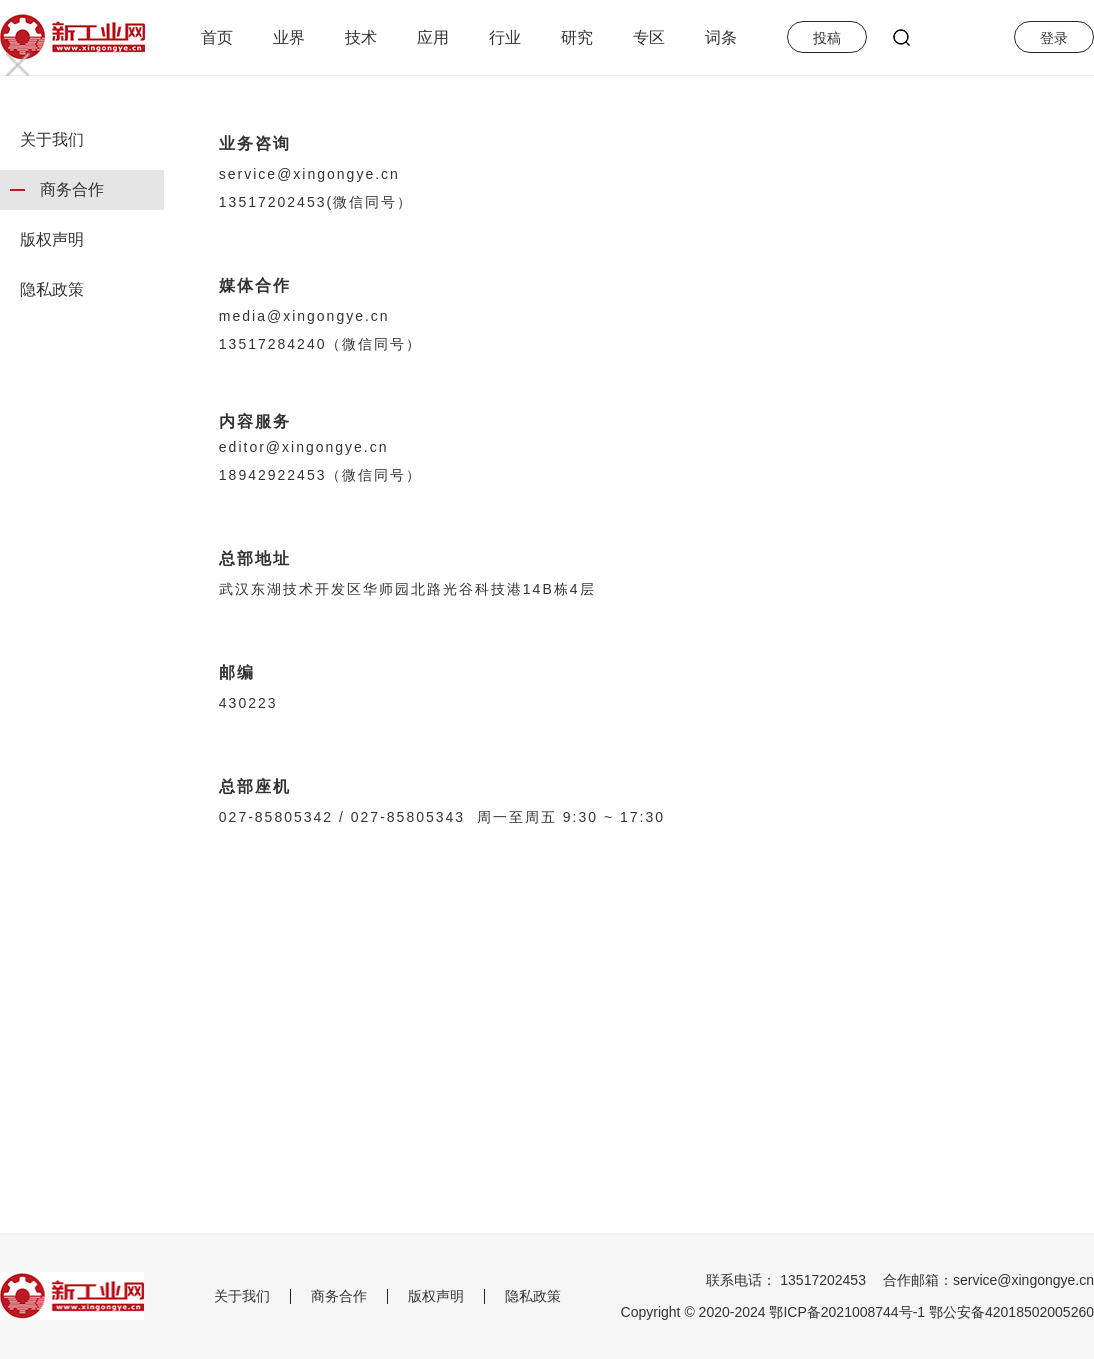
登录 (1054, 38)
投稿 (827, 38)
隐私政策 (52, 289)
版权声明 (52, 239)
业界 (289, 37)
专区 (649, 37)
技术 (361, 37)
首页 (217, 37)
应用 (433, 37)
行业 (505, 37)
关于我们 (52, 139)
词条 (721, 37)
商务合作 (72, 189)
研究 (577, 37)
